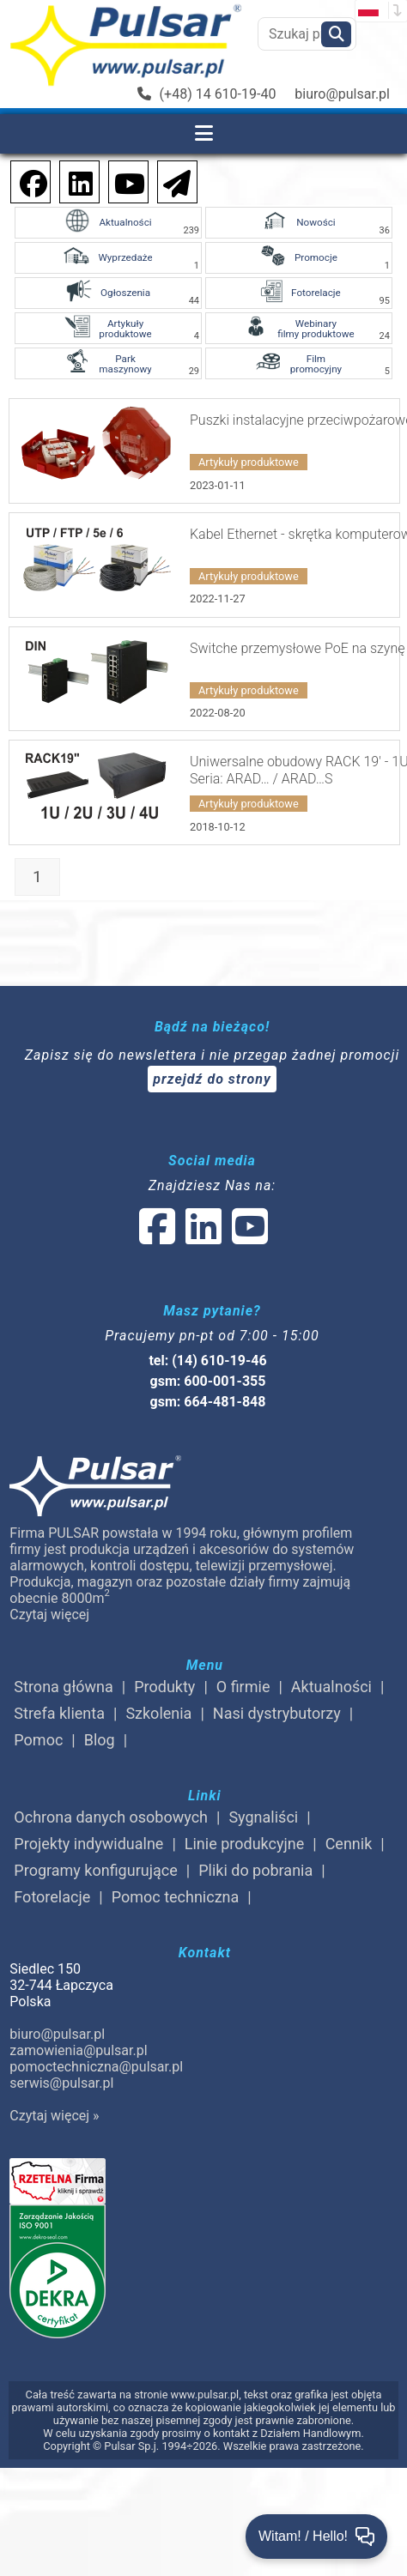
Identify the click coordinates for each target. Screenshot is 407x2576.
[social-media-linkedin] (72, 180)
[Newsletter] (171, 180)
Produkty (164, 1687)
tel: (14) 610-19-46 (207, 1360)
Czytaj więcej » (54, 2115)
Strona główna (63, 1687)
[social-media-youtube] (124, 180)
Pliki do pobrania (255, 1870)
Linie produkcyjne (244, 1844)
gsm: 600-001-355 (208, 1381)
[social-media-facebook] (25, 180)
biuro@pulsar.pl (342, 94)
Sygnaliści (263, 1817)
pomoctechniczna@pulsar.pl (96, 2067)
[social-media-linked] (202, 1237)
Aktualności (331, 1687)
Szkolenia (158, 1713)
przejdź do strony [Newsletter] (212, 1079)
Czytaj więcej (49, 1614)
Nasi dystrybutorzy (277, 1713)
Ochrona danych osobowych (111, 1817)
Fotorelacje (52, 1897)
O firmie (243, 1687)
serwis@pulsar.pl (61, 2083)
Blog (99, 1740)
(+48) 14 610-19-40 (206, 94)
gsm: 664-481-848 (208, 1402)
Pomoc (38, 1740)
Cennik (349, 1844)
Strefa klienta (59, 1713)
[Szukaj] (336, 34)
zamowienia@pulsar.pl (78, 2050)
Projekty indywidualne (88, 1844)
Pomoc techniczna (176, 1897)
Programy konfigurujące (95, 1870)
